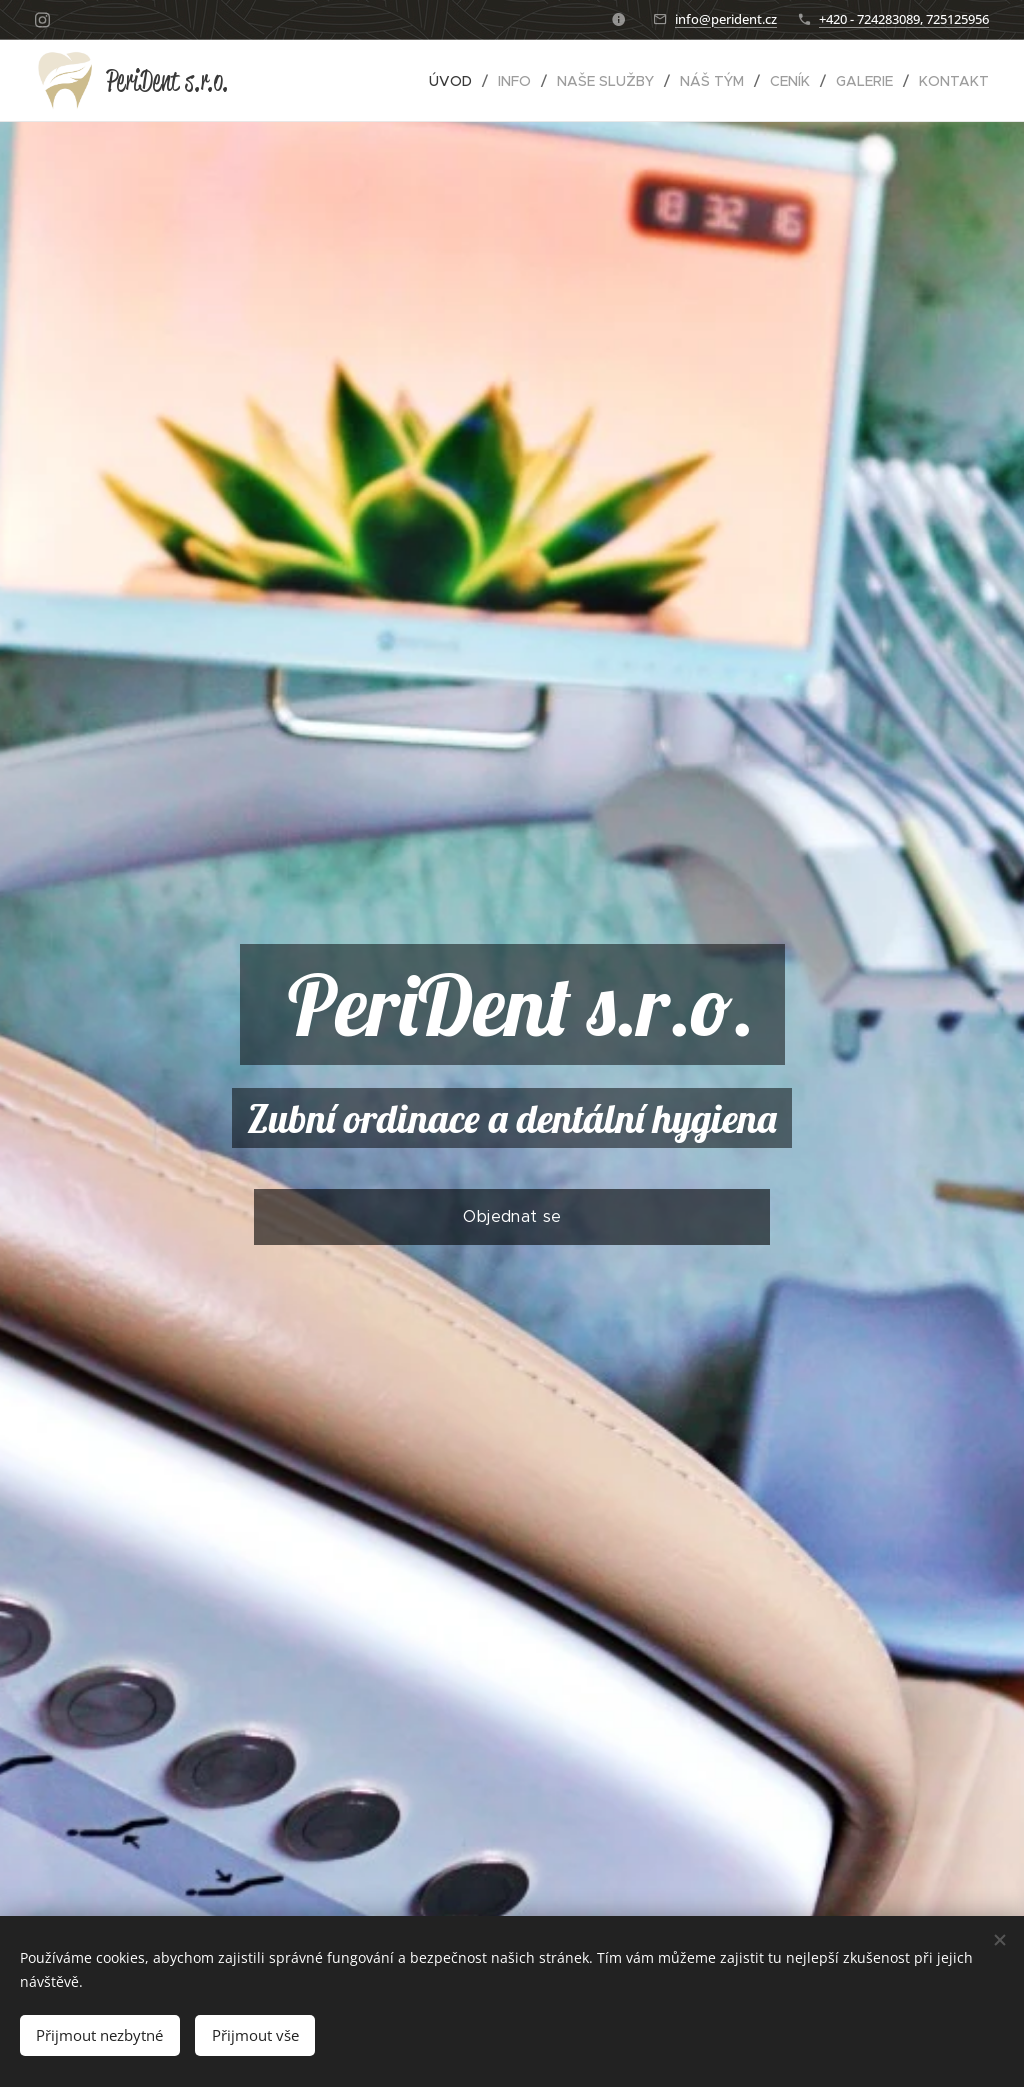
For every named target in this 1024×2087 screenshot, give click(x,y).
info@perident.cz (726, 19)
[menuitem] (456, 81)
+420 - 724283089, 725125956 (904, 19)
